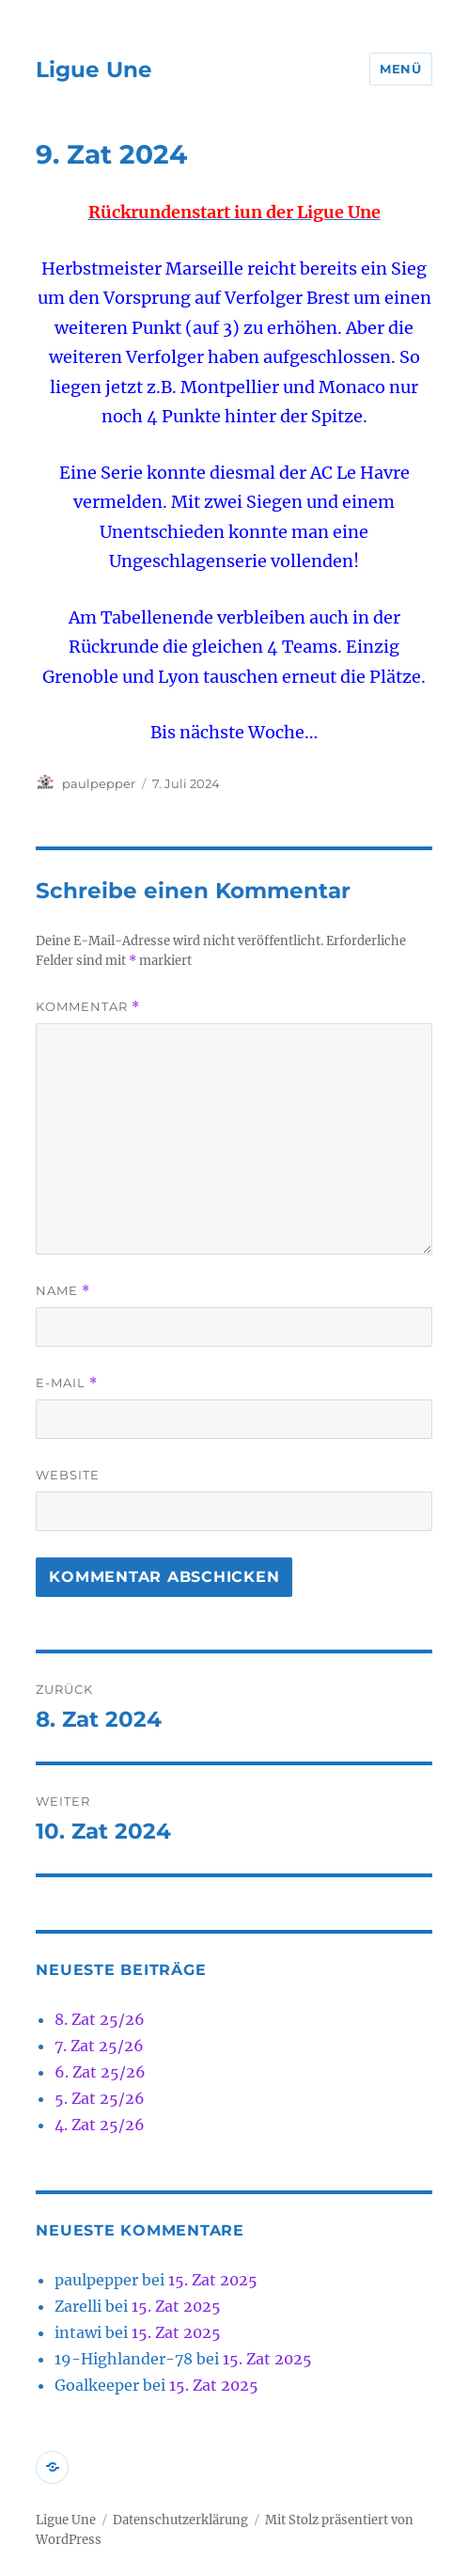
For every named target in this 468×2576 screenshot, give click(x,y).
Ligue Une (94, 69)
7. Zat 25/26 (99, 2045)
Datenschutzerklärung (180, 2520)
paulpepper (98, 783)
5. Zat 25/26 (100, 2098)
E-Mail (67, 1383)
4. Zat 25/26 (100, 2124)
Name (63, 1291)
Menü (400, 68)
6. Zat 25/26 (100, 2071)
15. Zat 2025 (212, 2279)
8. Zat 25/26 (100, 2019)
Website (68, 1474)
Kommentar (88, 1007)
